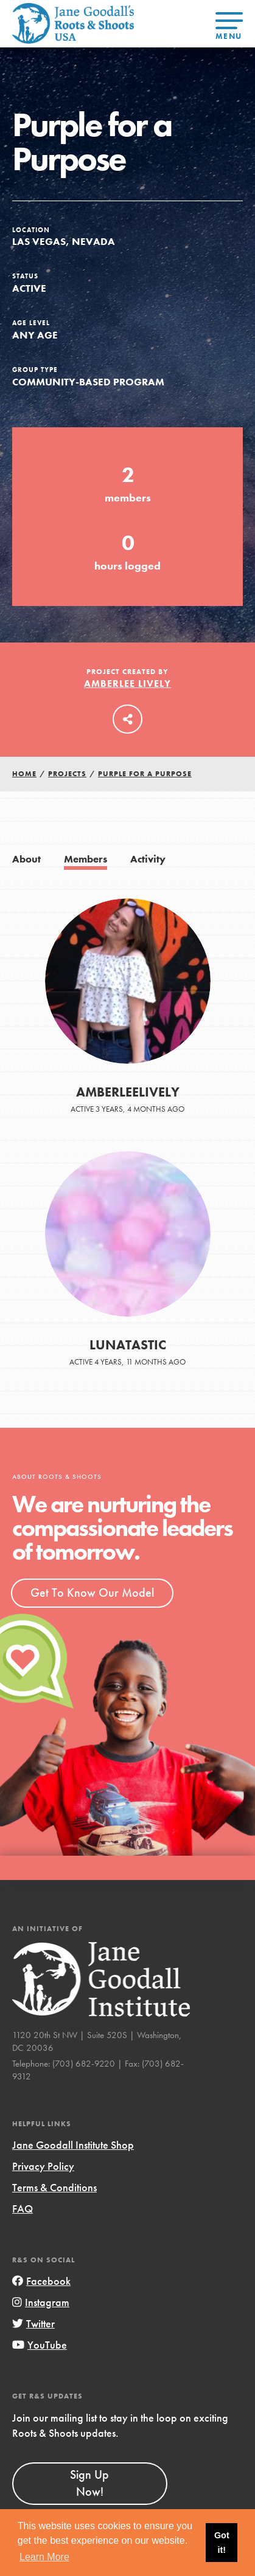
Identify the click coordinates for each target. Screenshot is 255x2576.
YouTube (39, 2345)
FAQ (22, 2209)
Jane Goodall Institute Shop (73, 2145)
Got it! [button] (221, 2542)
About (26, 859)
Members (85, 859)
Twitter (33, 2323)
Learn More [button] (44, 2557)
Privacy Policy (43, 2166)
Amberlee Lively (127, 683)
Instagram (40, 2302)
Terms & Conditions (54, 2187)
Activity (148, 859)
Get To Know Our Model (92, 1592)
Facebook (41, 2281)
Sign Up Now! (89, 2483)
